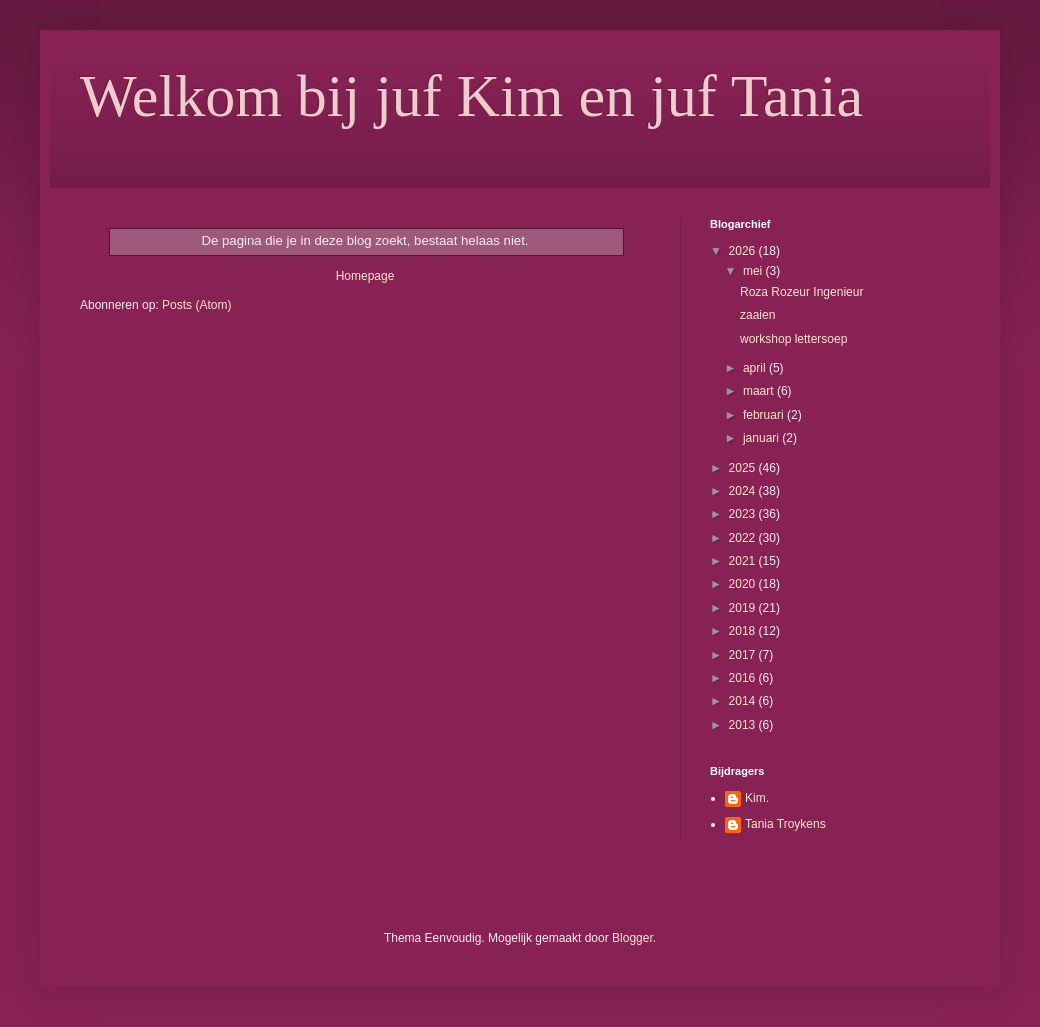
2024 (744, 491)
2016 (744, 678)
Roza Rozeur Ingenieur (801, 292)
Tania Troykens (785, 824)
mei (754, 271)
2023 (744, 514)
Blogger (632, 938)
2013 (744, 725)
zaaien (757, 315)
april (756, 368)
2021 (744, 561)
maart (760, 391)
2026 (744, 251)
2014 (744, 701)
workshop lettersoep (793, 339)
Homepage (365, 276)
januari (762, 438)
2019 (744, 608)
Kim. (757, 798)
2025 (744, 468)
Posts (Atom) (196, 305)
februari (765, 415)
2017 (744, 655)
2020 (744, 584)
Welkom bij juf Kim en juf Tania (471, 96)
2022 (744, 538)
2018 (744, 631)
